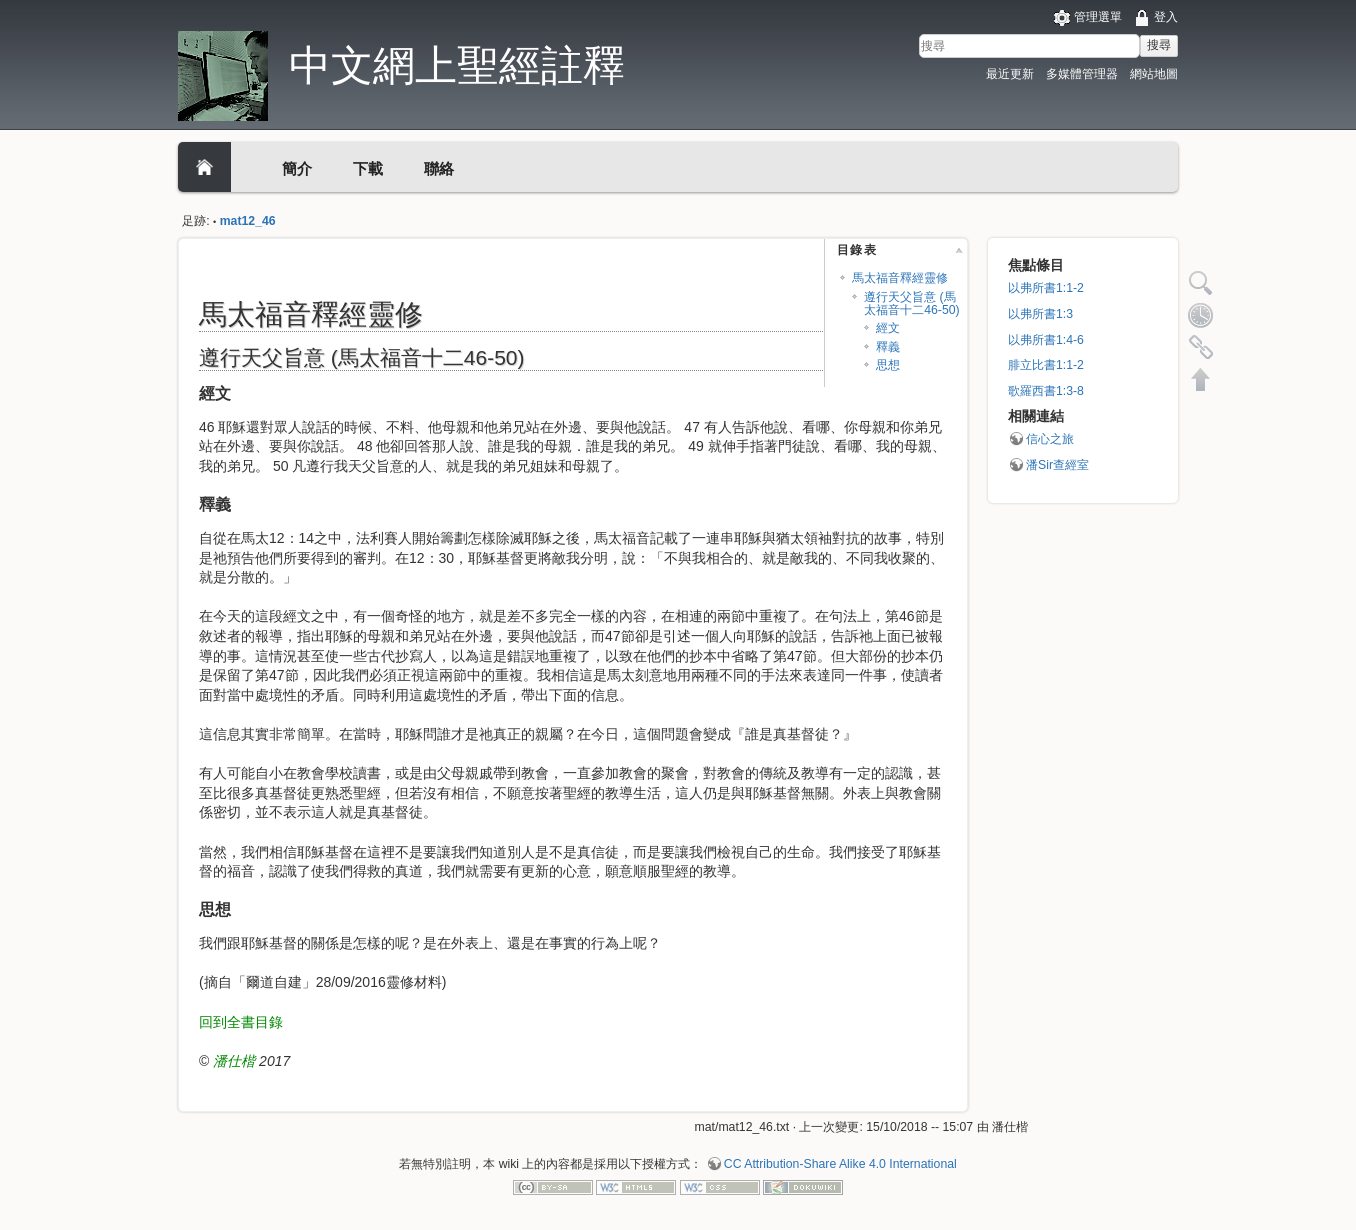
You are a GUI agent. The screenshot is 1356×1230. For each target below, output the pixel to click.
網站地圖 (1154, 74)
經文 (888, 328)
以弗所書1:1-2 (1046, 288)
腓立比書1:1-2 (1046, 365)
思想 (888, 365)
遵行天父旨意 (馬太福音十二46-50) (911, 303)
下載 (368, 168)
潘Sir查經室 (1057, 465)
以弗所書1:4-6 (1046, 340)
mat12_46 (248, 221)
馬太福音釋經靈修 (900, 278)
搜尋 (1159, 45)
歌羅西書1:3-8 (1046, 391)
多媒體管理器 (1082, 74)
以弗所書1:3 (1040, 314)
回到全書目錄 (241, 1022)
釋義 (888, 347)
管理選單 (1098, 17)
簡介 (297, 168)
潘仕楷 (234, 1061)
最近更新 (1010, 74)
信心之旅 (1050, 439)
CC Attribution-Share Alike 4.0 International (840, 1164)
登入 (1166, 17)
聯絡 (439, 168)
